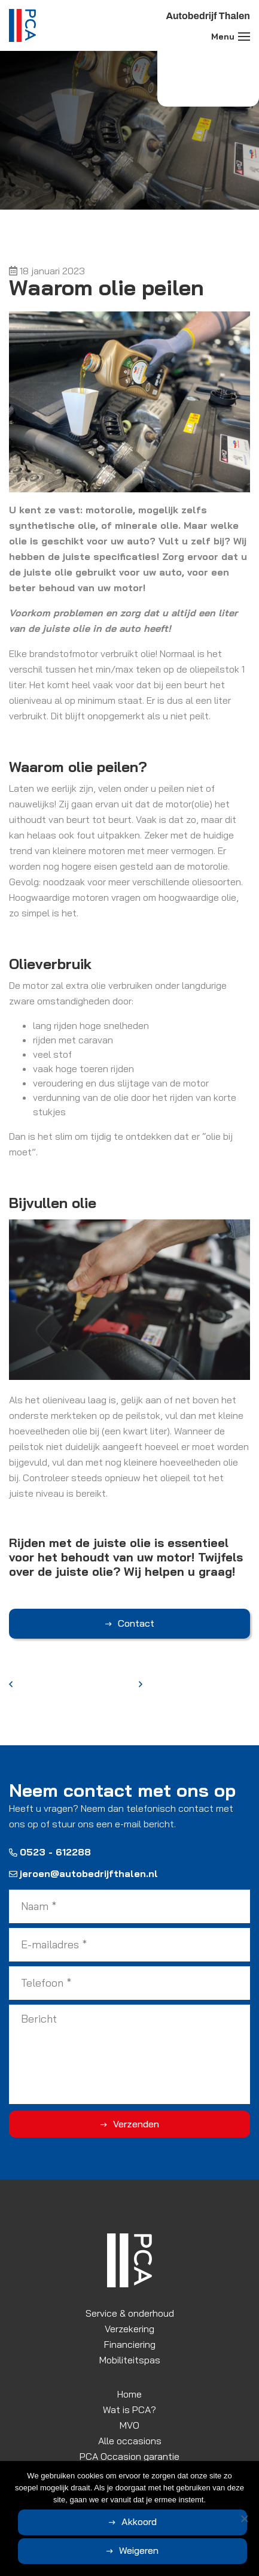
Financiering (130, 2344)
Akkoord (139, 2521)
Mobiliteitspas (129, 2360)
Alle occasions (130, 2441)
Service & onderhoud (130, 2313)
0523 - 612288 (50, 1852)
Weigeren (139, 2550)
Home (129, 2394)
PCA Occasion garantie (129, 2456)
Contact (136, 1623)
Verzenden (136, 2124)
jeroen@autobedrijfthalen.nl (83, 1873)
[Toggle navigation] (244, 36)
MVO (129, 2425)
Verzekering (129, 2329)
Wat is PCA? (129, 2409)
